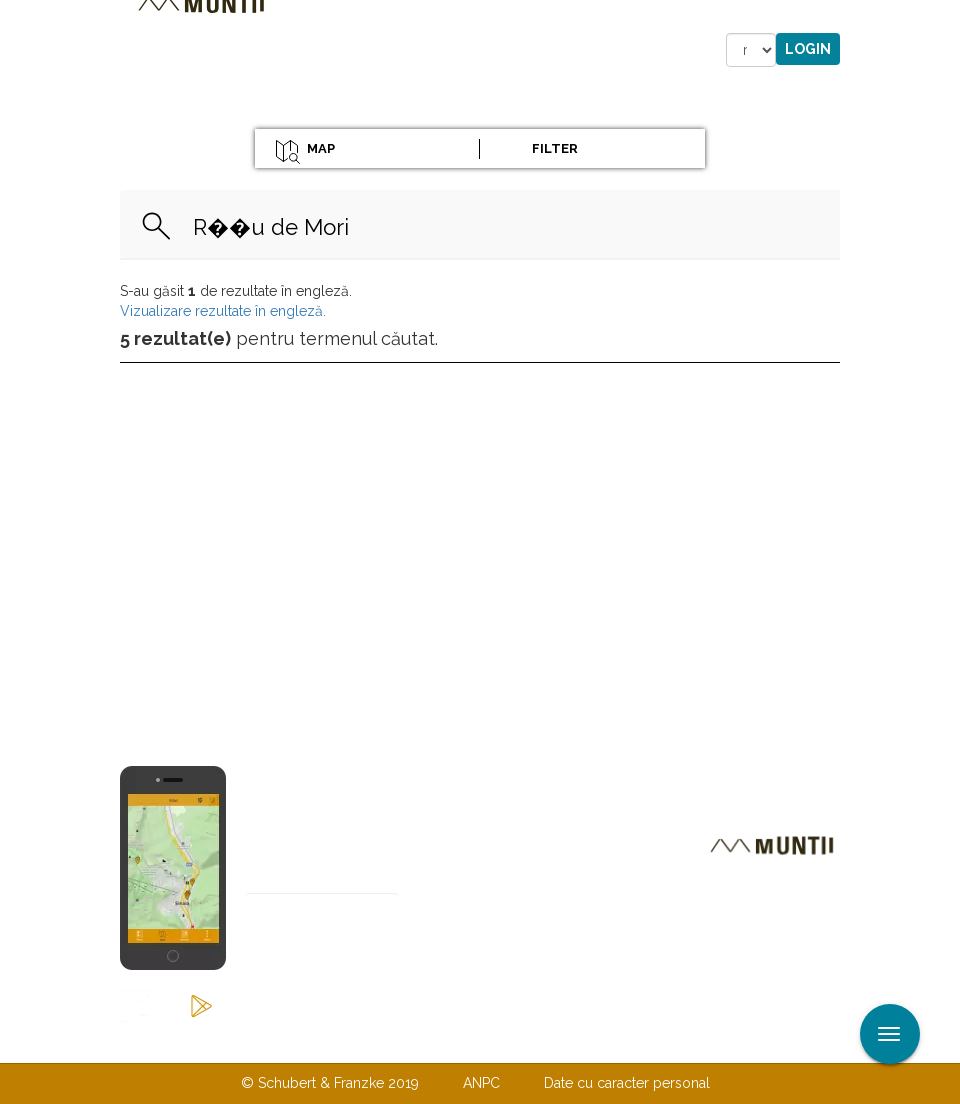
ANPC (481, 1083)
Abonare (310, 959)
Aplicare (945, 18)
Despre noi (449, 1042)
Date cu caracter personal (627, 1083)
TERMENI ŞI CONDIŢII (598, 1042)
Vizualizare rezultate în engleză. (223, 311)
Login (808, 49)
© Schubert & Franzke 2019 (330, 1083)
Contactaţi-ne (326, 1042)
